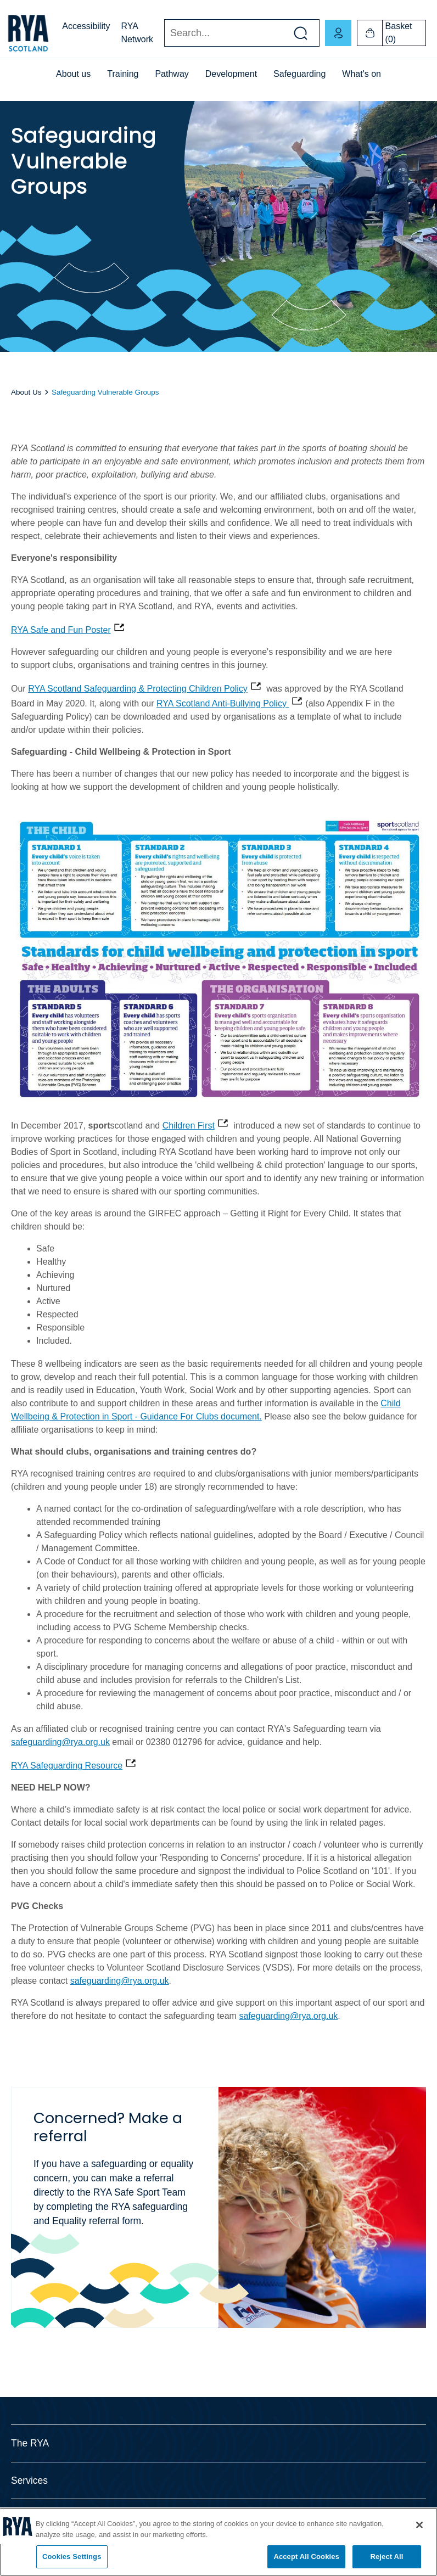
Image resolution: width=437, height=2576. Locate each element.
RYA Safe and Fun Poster (61, 630)
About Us (26, 392)
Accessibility (86, 26)
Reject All (386, 2556)
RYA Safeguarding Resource (66, 1765)
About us (73, 73)
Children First (189, 1125)
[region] (218, 2541)
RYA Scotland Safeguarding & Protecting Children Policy (138, 688)
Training (122, 73)
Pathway (171, 73)
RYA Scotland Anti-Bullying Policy (222, 703)
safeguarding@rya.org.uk (60, 1742)
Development (231, 73)
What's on (361, 73)
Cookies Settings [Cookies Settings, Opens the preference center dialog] (72, 2556)
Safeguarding (299, 73)
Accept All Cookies (306, 2556)
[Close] (419, 2525)
